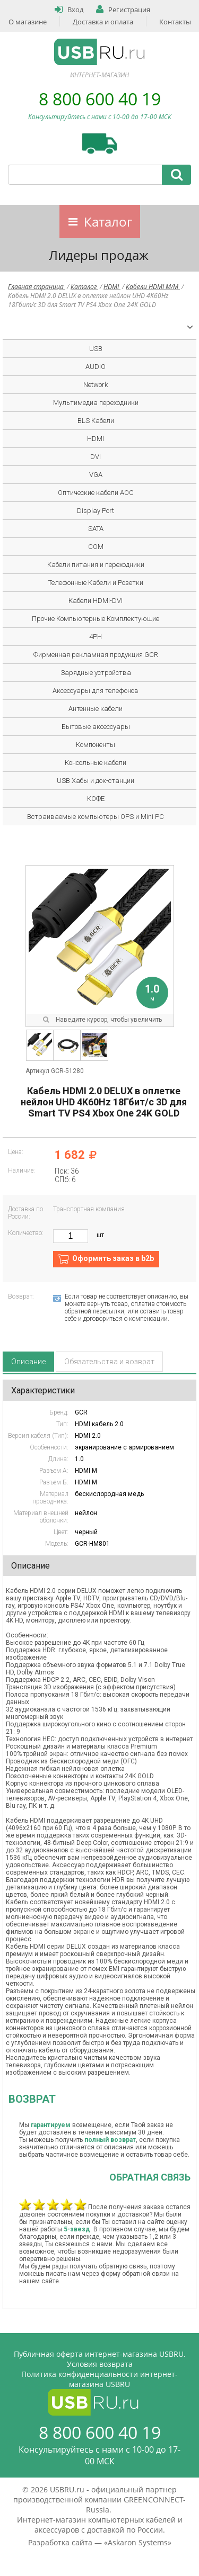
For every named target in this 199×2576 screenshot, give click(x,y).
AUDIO (95, 367)
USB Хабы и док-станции (95, 781)
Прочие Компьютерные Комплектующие (95, 619)
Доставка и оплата (103, 21)
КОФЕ (96, 799)
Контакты (175, 21)
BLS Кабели (95, 421)
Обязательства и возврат (109, 1361)
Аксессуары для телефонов (96, 691)
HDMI (111, 286)
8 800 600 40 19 (100, 98)
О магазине (27, 21)
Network (95, 385)
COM (95, 547)
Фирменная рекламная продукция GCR (95, 655)
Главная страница (36, 286)
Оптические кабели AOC (96, 493)
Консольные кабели (95, 763)
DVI (95, 457)
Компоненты (95, 745)
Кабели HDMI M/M (153, 286)
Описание (28, 1361)
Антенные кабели (95, 709)
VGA (95, 475)
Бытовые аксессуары (96, 727)
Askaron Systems (138, 2542)
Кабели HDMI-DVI (95, 601)
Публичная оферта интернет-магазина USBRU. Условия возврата (100, 2359)
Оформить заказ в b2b (113, 1258)
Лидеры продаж (99, 255)
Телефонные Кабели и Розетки (95, 583)
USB (95, 349)
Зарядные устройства (95, 673)
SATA (95, 529)
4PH (95, 637)
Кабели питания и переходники (95, 565)
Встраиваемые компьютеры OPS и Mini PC (95, 817)
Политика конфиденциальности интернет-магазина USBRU (99, 2379)
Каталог (108, 221)
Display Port (95, 511)
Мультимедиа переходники (96, 403)
